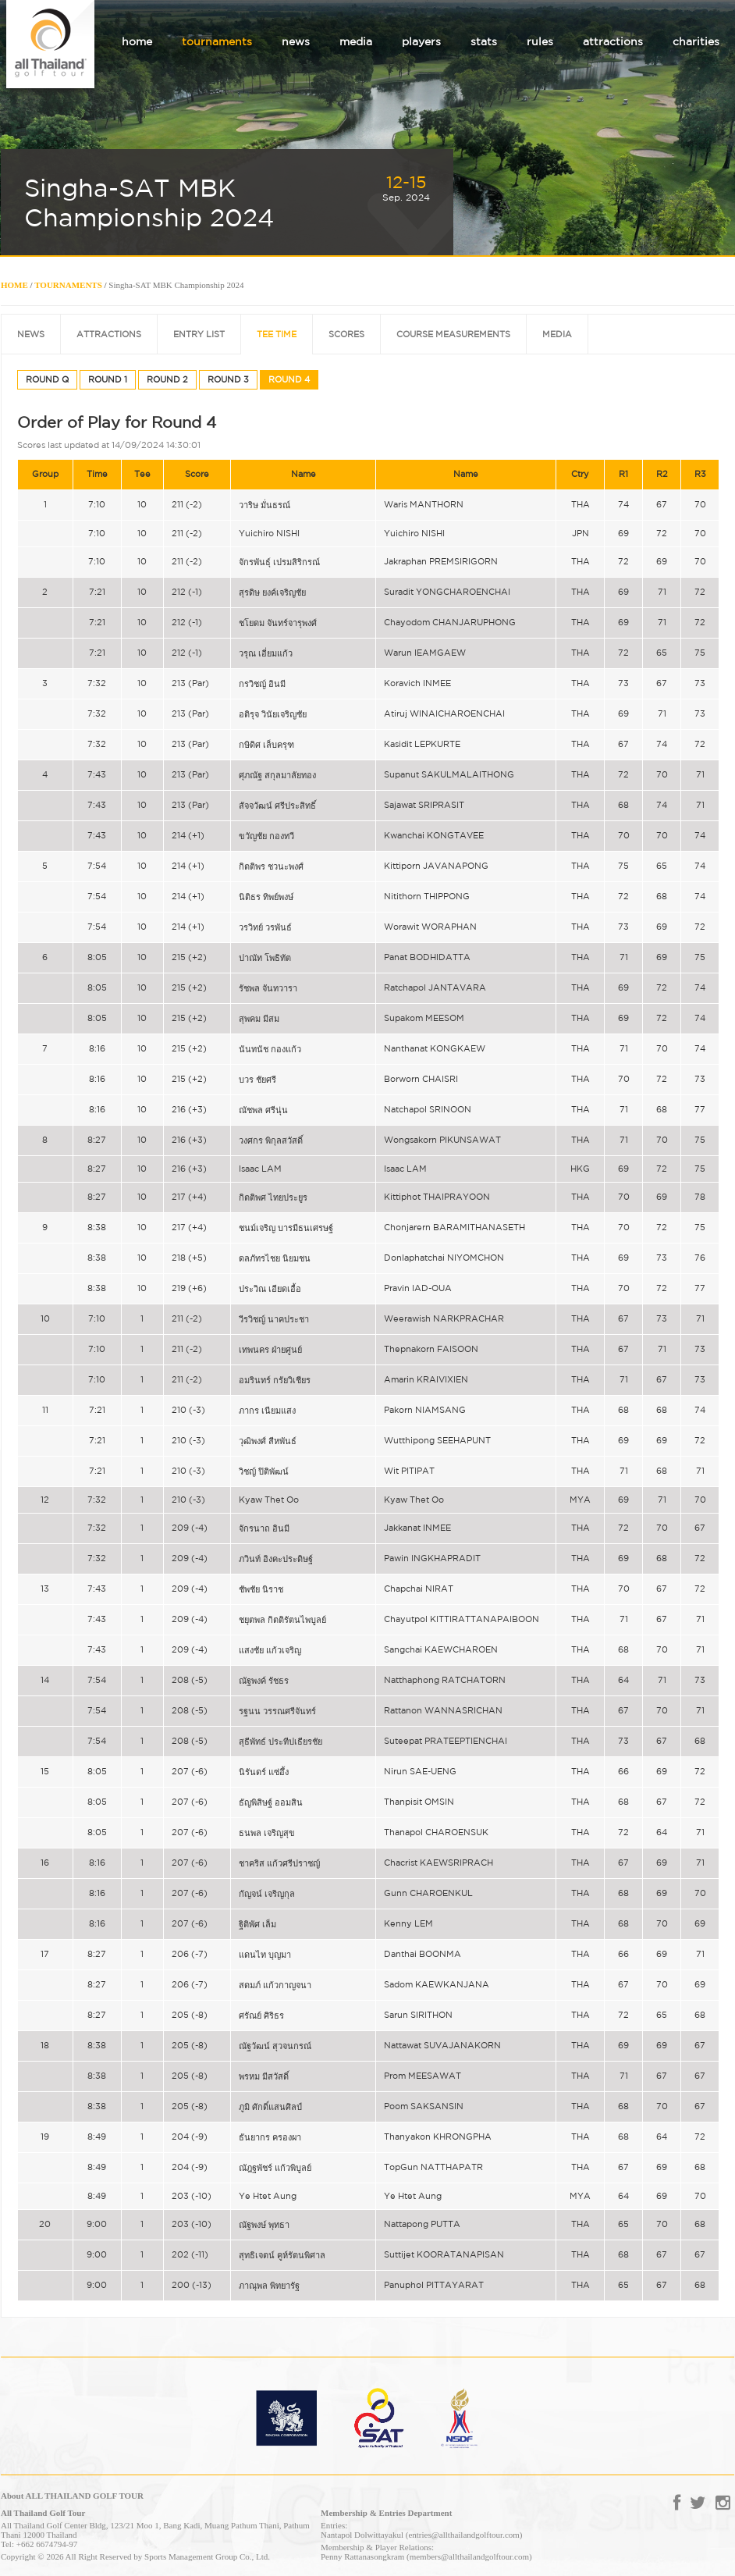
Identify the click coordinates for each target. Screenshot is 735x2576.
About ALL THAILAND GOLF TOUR (72, 2495)
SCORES (346, 334)
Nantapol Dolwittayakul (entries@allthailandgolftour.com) (421, 2534)
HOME (14, 285)
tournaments (217, 41)
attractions (613, 41)
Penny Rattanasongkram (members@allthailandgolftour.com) (426, 2556)
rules (540, 41)
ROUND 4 (289, 379)
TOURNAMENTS (68, 285)
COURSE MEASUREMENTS (453, 334)
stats (483, 41)
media (355, 41)
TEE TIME (276, 334)
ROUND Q (47, 379)
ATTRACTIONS (108, 334)
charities (696, 41)
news (296, 41)
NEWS (30, 334)
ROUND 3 (228, 379)
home (137, 41)
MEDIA (557, 334)
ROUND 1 (107, 379)
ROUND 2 (167, 379)
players (421, 41)
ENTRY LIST (199, 334)
